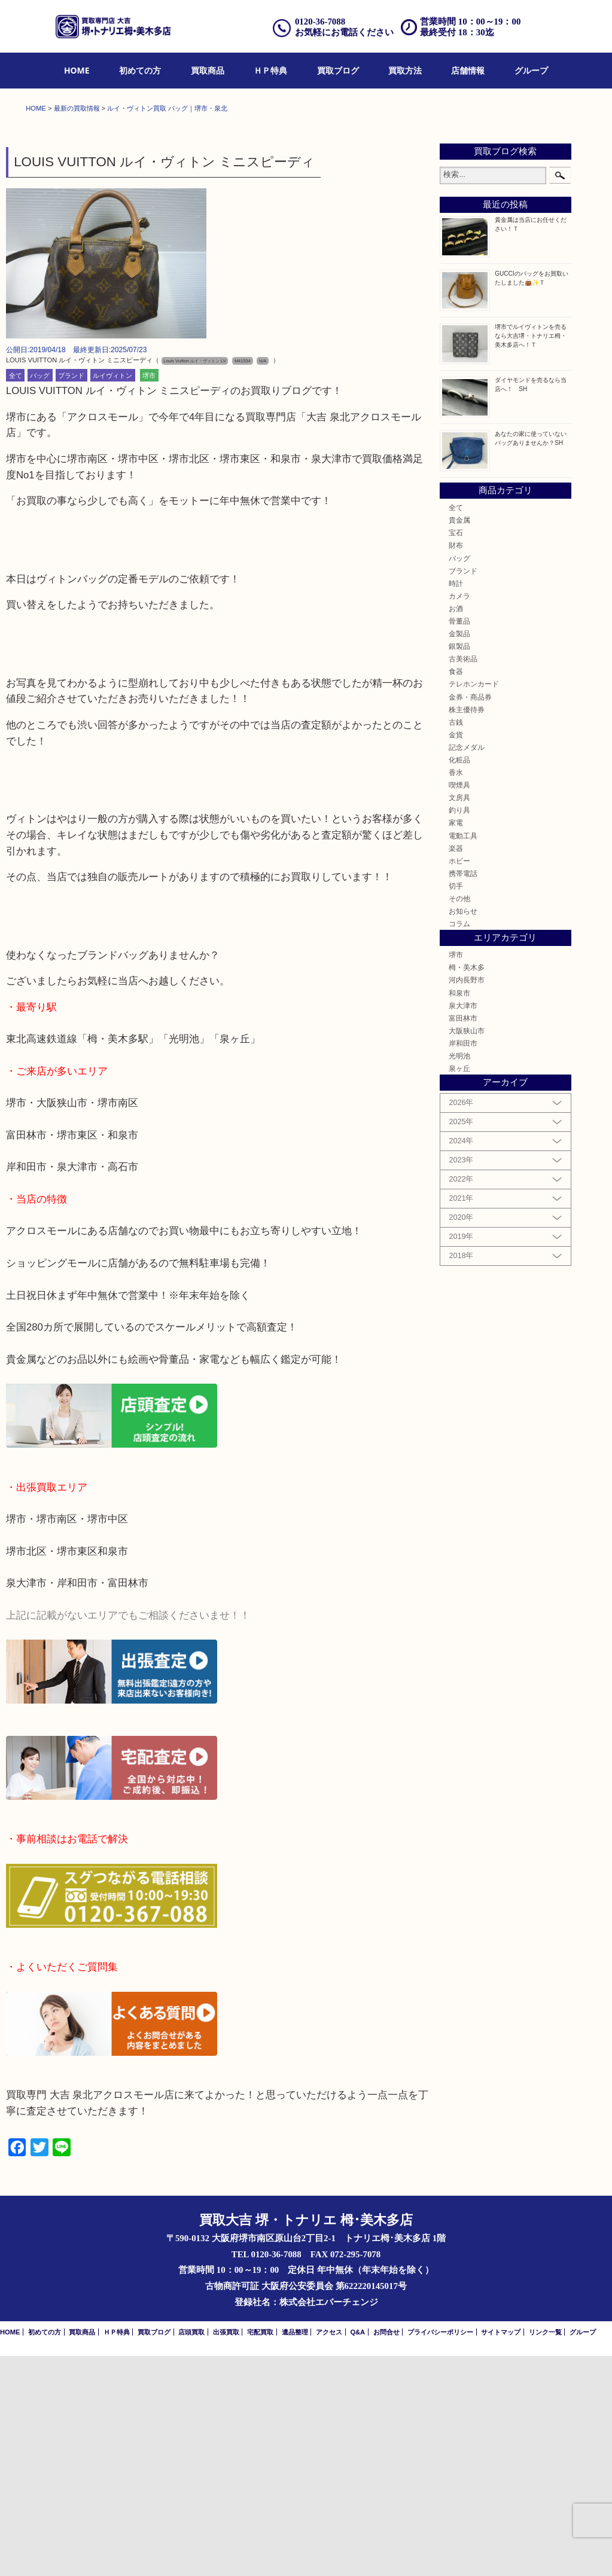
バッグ (40, 595)
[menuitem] (77, 71)
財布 (456, 766)
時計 (456, 803)
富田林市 (463, 1238)
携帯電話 (463, 1093)
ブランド (71, 595)
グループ (531, 70)
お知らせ (463, 1131)
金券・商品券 (470, 917)
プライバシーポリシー (440, 2552)
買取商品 (207, 70)
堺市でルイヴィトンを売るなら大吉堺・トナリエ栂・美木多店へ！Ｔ (531, 556)
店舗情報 (468, 70)
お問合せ (386, 2552)
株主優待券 (467, 929)
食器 (456, 892)
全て (15, 595)
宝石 (456, 752)
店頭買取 (191, 2552)
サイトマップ (500, 2552)
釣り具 (459, 1030)
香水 (456, 992)
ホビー (459, 1081)
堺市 (149, 595)
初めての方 (140, 70)
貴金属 (459, 740)
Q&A (357, 2552)
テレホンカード (474, 904)
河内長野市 (467, 1200)
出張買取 (226, 2552)
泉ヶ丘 (459, 1288)
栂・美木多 (467, 1188)
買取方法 (405, 70)
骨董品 (459, 841)
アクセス (329, 2552)
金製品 (459, 853)
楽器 (456, 1068)
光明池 (459, 1276)
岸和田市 (463, 1263)
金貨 (456, 955)
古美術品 (463, 879)
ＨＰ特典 (270, 70)
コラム (459, 1143)
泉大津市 (463, 1225)
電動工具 (463, 1056)
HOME (77, 70)
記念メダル (467, 967)
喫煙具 (459, 1005)
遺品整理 (295, 2552)
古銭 (456, 942)
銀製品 (459, 866)
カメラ (459, 816)
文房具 (459, 1017)
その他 (459, 1118)
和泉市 (459, 1213)
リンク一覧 (545, 2552)
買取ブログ (338, 70)
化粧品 (459, 980)
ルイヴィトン (112, 595)
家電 (456, 1043)
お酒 (456, 828)
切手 (456, 1106)
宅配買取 (260, 2552)
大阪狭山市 (467, 1251)
